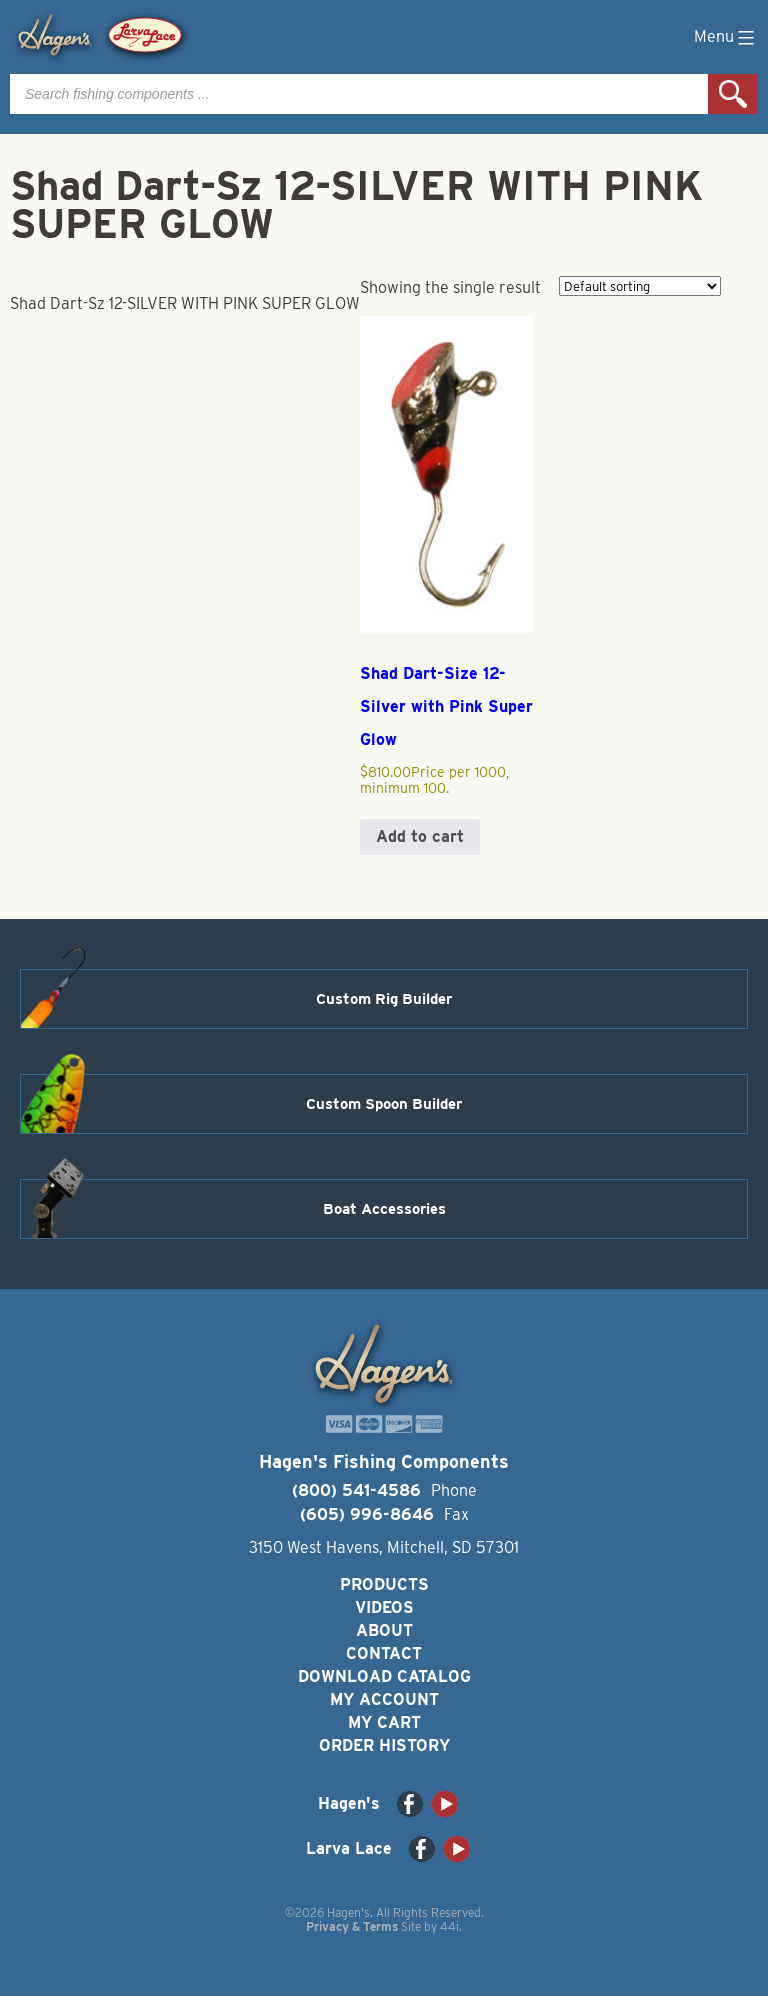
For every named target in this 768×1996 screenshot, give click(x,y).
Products (384, 1584)
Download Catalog (384, 1676)
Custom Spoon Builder (384, 1104)
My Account (384, 1699)
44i (449, 1926)
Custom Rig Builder (384, 999)
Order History (384, 1745)
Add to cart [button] (420, 836)
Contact (384, 1653)
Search (733, 94)
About (384, 1630)
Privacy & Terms (352, 1926)
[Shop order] (640, 286)
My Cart (384, 1722)
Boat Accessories (384, 1209)
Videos (384, 1607)
